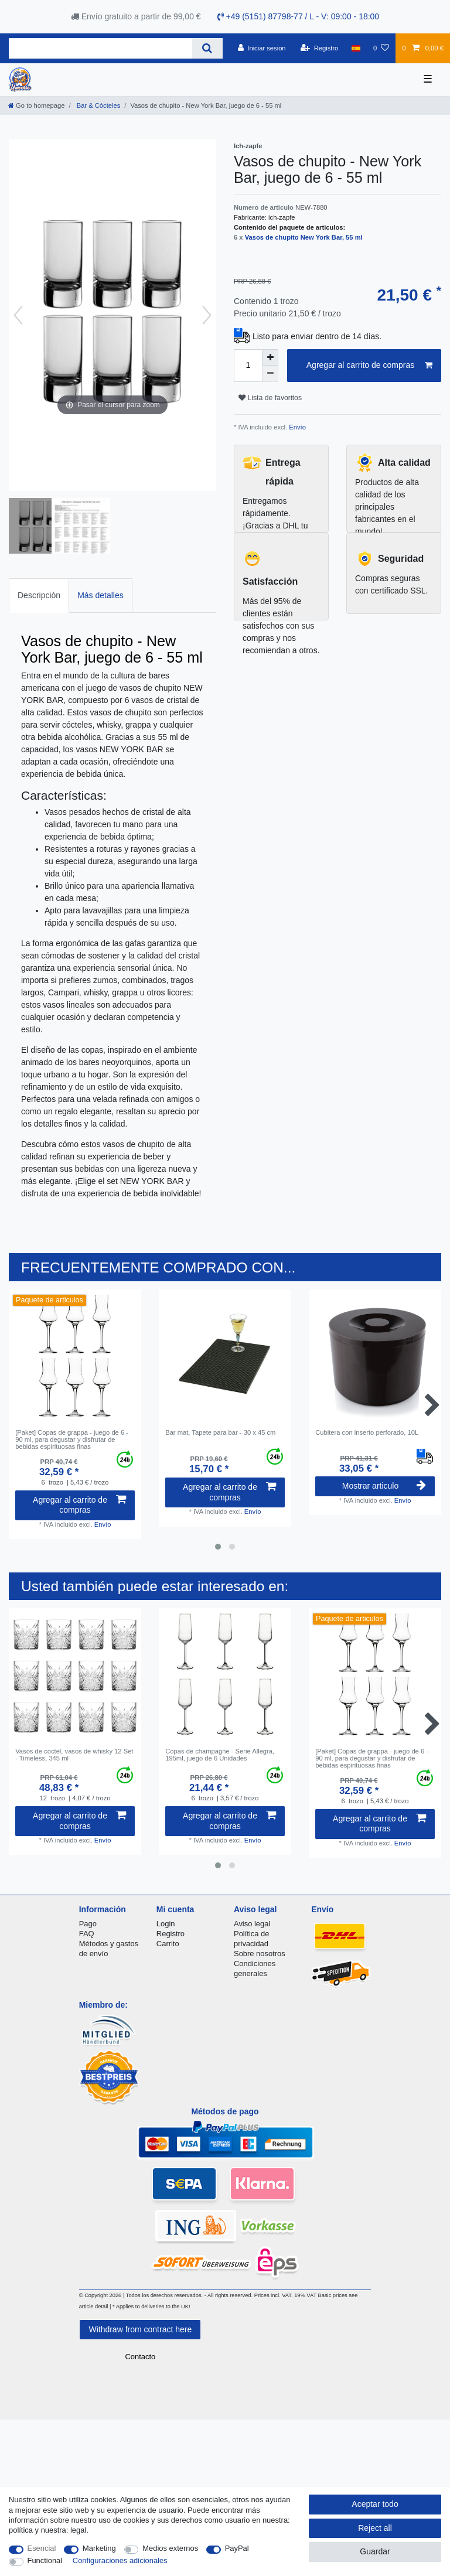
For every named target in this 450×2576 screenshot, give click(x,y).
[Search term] (100, 48)
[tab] (39, 595)
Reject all (375, 2528)
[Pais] (356, 48)
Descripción (39, 595)
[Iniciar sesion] (261, 48)
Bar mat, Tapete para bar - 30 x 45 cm (220, 1432)
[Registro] (319, 48)
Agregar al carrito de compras (369, 365)
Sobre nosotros (259, 1953)
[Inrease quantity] (270, 357)
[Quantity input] (248, 365)
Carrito (167, 1943)
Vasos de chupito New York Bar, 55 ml (304, 237)
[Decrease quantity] (270, 374)
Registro (170, 1933)
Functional (45, 2560)
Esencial (42, 2548)
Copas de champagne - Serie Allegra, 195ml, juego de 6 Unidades (219, 1755)
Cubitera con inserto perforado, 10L (366, 1432)
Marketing (99, 2548)
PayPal (237, 2548)
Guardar (375, 2551)
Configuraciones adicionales (120, 2560)
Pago (88, 1923)
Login (165, 1923)
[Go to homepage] (36, 105)
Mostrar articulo (384, 1485)
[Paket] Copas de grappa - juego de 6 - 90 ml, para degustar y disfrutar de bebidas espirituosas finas (71, 1440)
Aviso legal (252, 1923)
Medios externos (170, 2548)
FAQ (86, 1933)
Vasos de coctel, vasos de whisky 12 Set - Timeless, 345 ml (74, 1755)
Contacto (140, 2356)
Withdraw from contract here (140, 2329)
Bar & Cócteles (98, 105)
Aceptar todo (375, 2504)
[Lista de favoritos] (381, 48)
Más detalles (100, 595)
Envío (296, 427)
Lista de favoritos (270, 398)
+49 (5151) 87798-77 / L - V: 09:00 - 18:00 (298, 16)
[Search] (207, 48)
